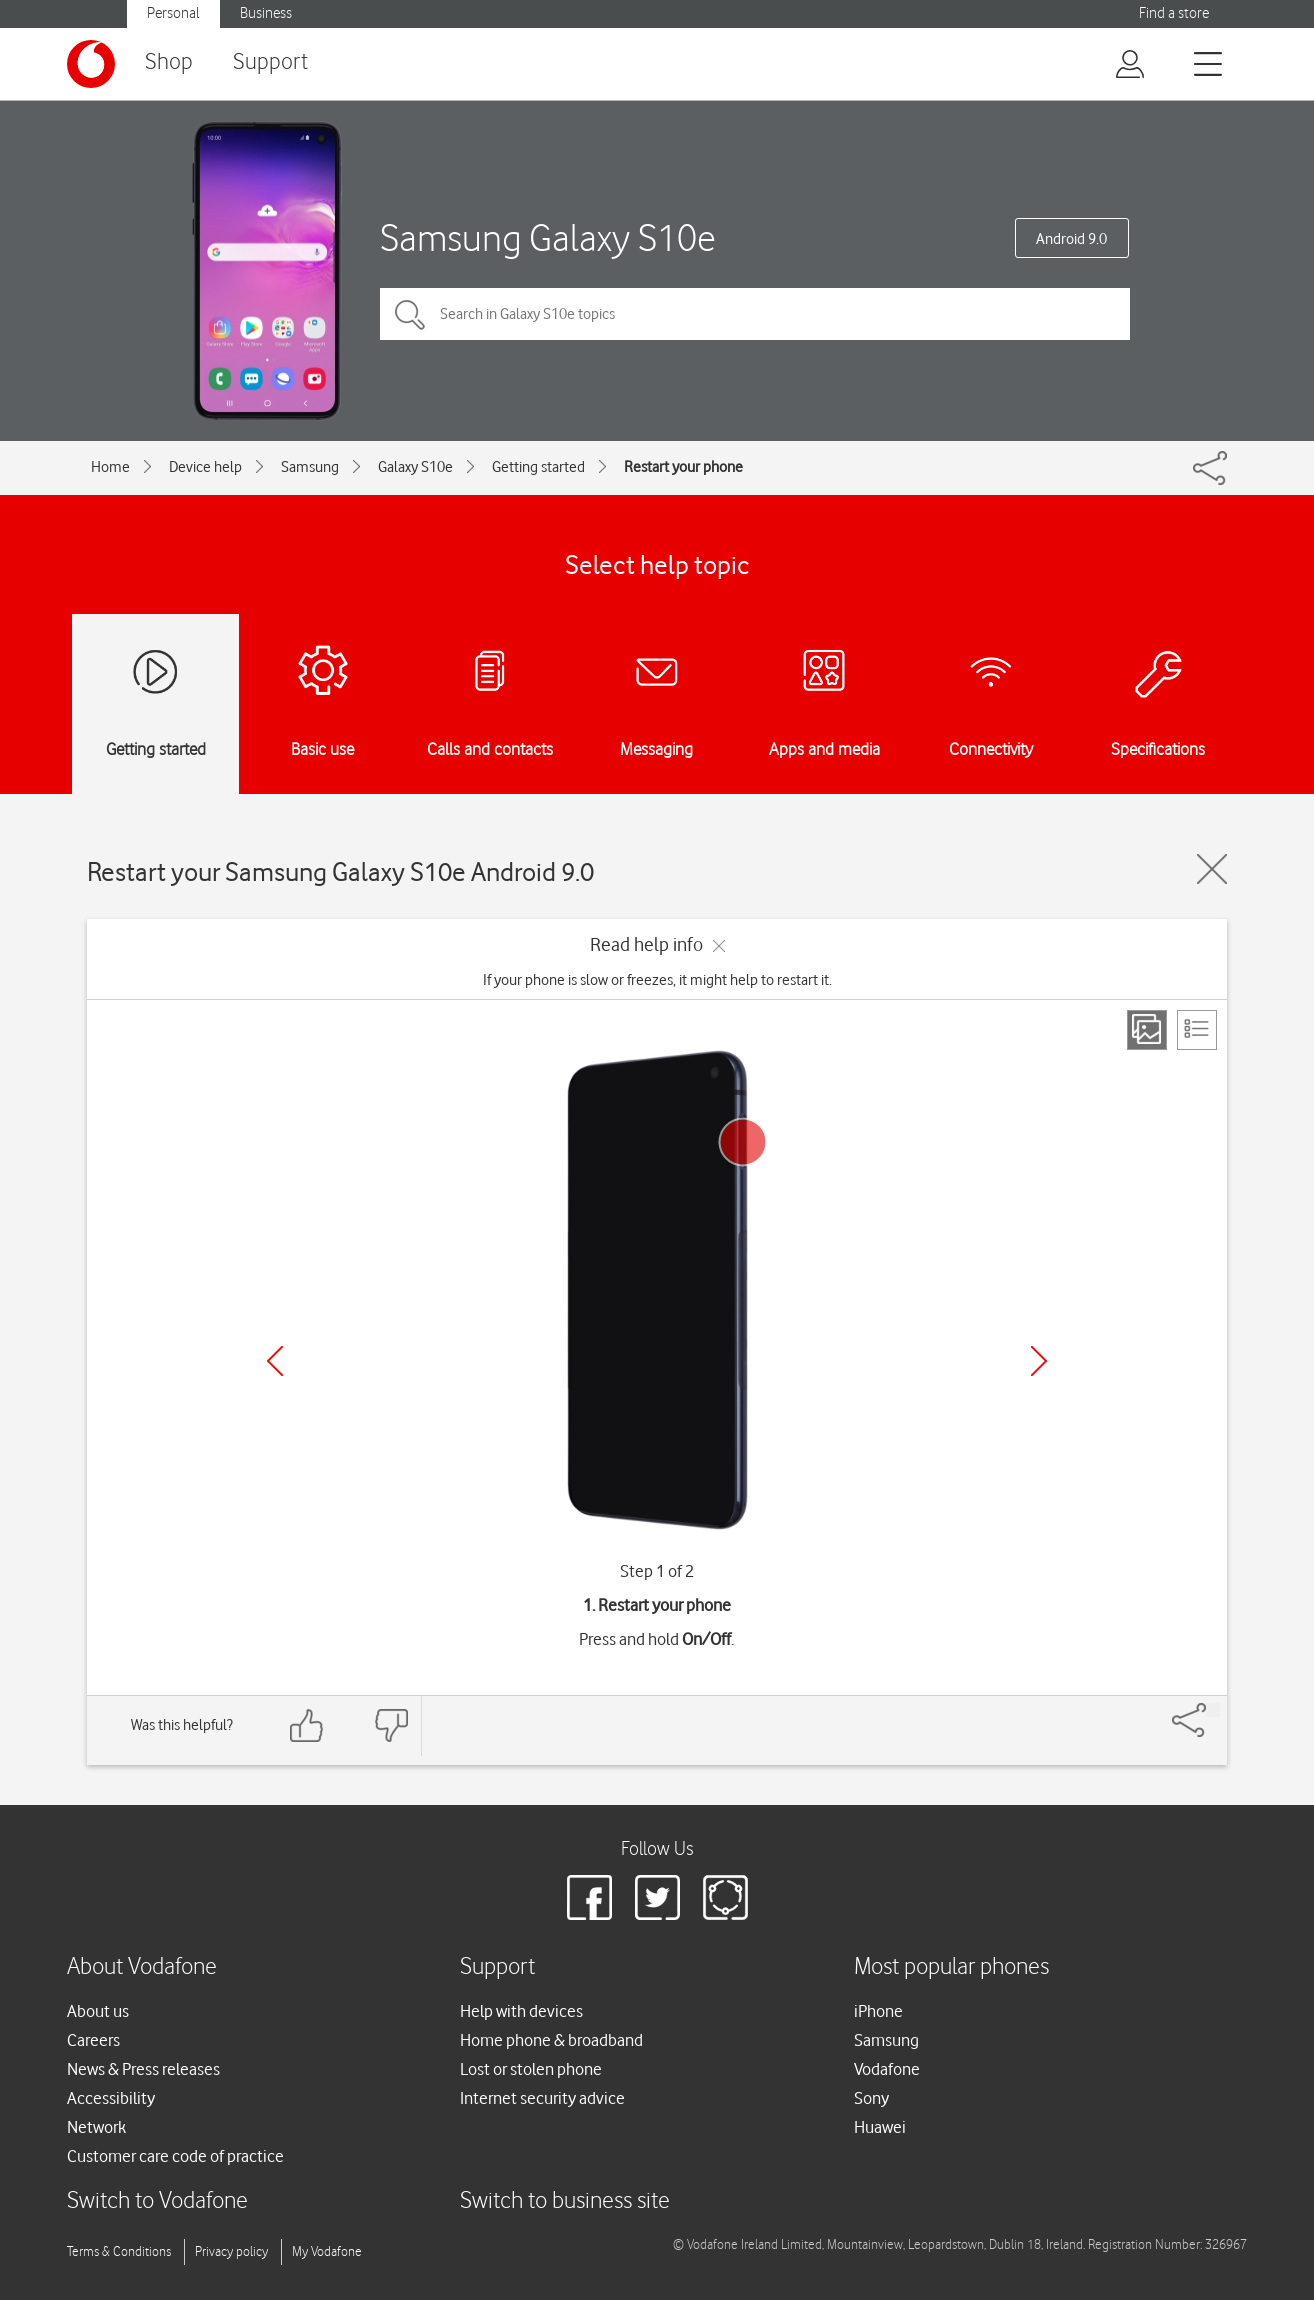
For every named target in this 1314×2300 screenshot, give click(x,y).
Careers (93, 2040)
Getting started (538, 467)
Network (96, 2127)
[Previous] (275, 1361)
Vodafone (887, 2069)
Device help (205, 467)
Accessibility (111, 2098)
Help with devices (521, 2011)
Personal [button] (173, 13)
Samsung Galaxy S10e (548, 237)
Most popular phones (951, 1967)
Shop (169, 62)
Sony (871, 2098)
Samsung (310, 467)
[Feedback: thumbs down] (391, 1725)
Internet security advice (542, 2098)
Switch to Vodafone (157, 2201)
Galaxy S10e (415, 467)
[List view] (1197, 1030)
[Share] (1213, 1710)
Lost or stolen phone (531, 2069)
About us (98, 2011)
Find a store (1174, 13)
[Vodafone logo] (91, 64)
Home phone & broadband (551, 2040)
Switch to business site (565, 2201)
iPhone (878, 2011)
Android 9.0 (1071, 239)
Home (110, 467)
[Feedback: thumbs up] (307, 1725)
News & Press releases (143, 2069)
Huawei (880, 2127)
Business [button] (266, 13)
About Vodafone (142, 1967)
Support (270, 62)
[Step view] (1147, 1030)
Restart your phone (683, 467)
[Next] (1039, 1361)
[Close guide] (1212, 869)
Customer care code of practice (175, 2156)
